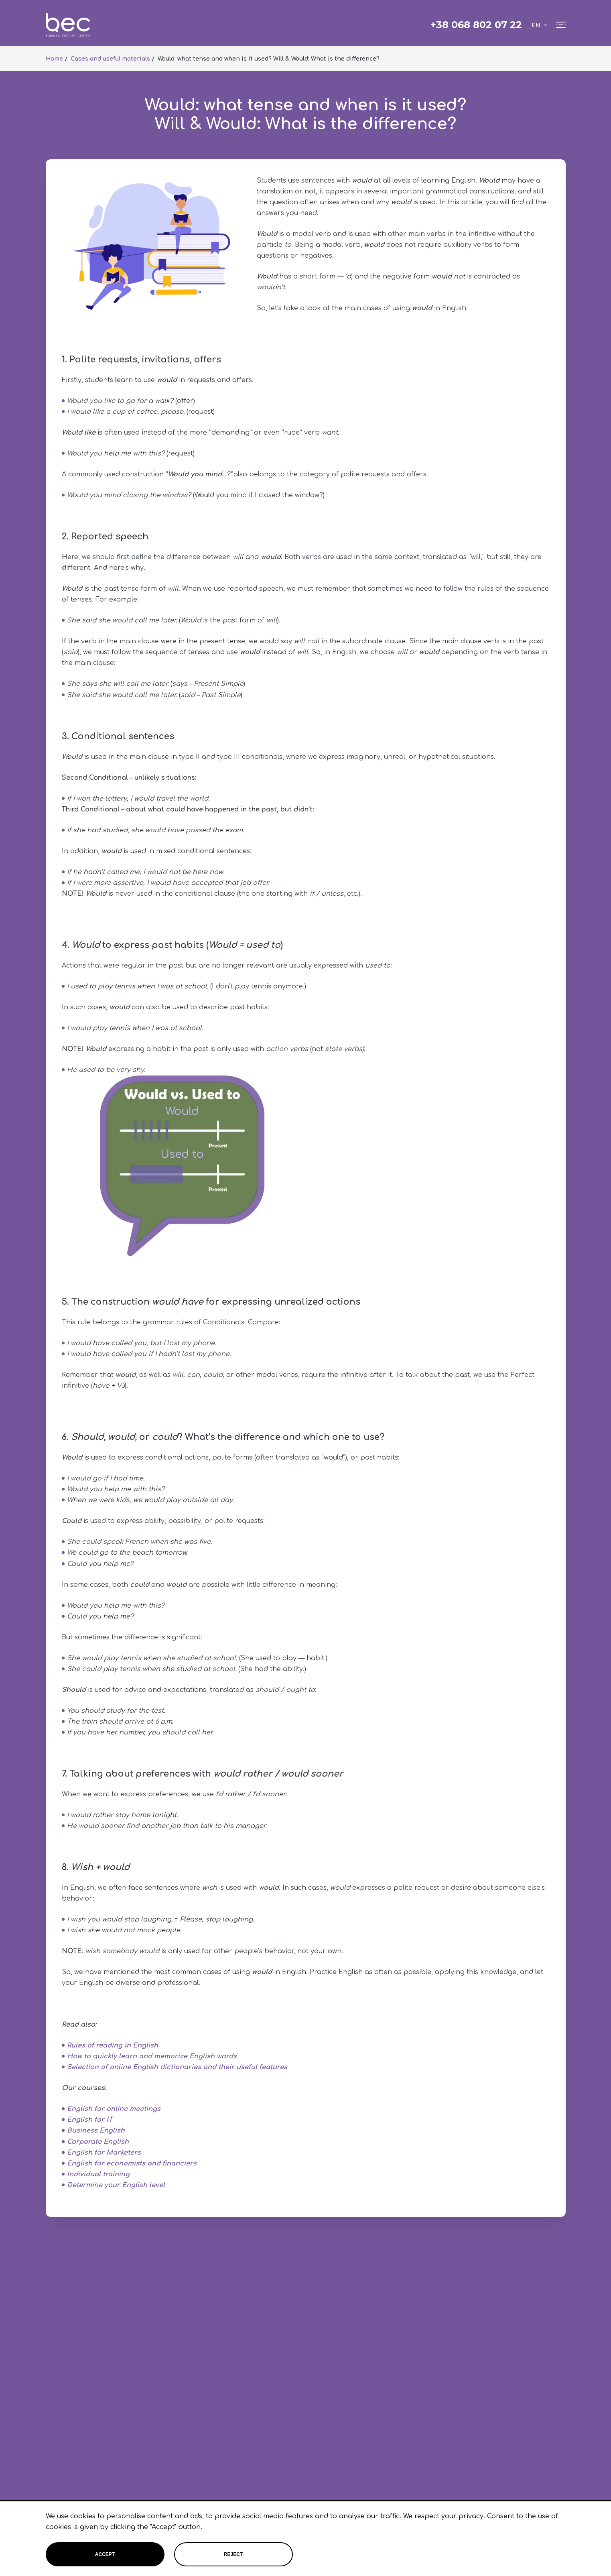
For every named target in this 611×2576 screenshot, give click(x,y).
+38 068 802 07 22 (476, 24)
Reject (233, 2554)
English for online (98, 2108)
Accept (105, 2554)
